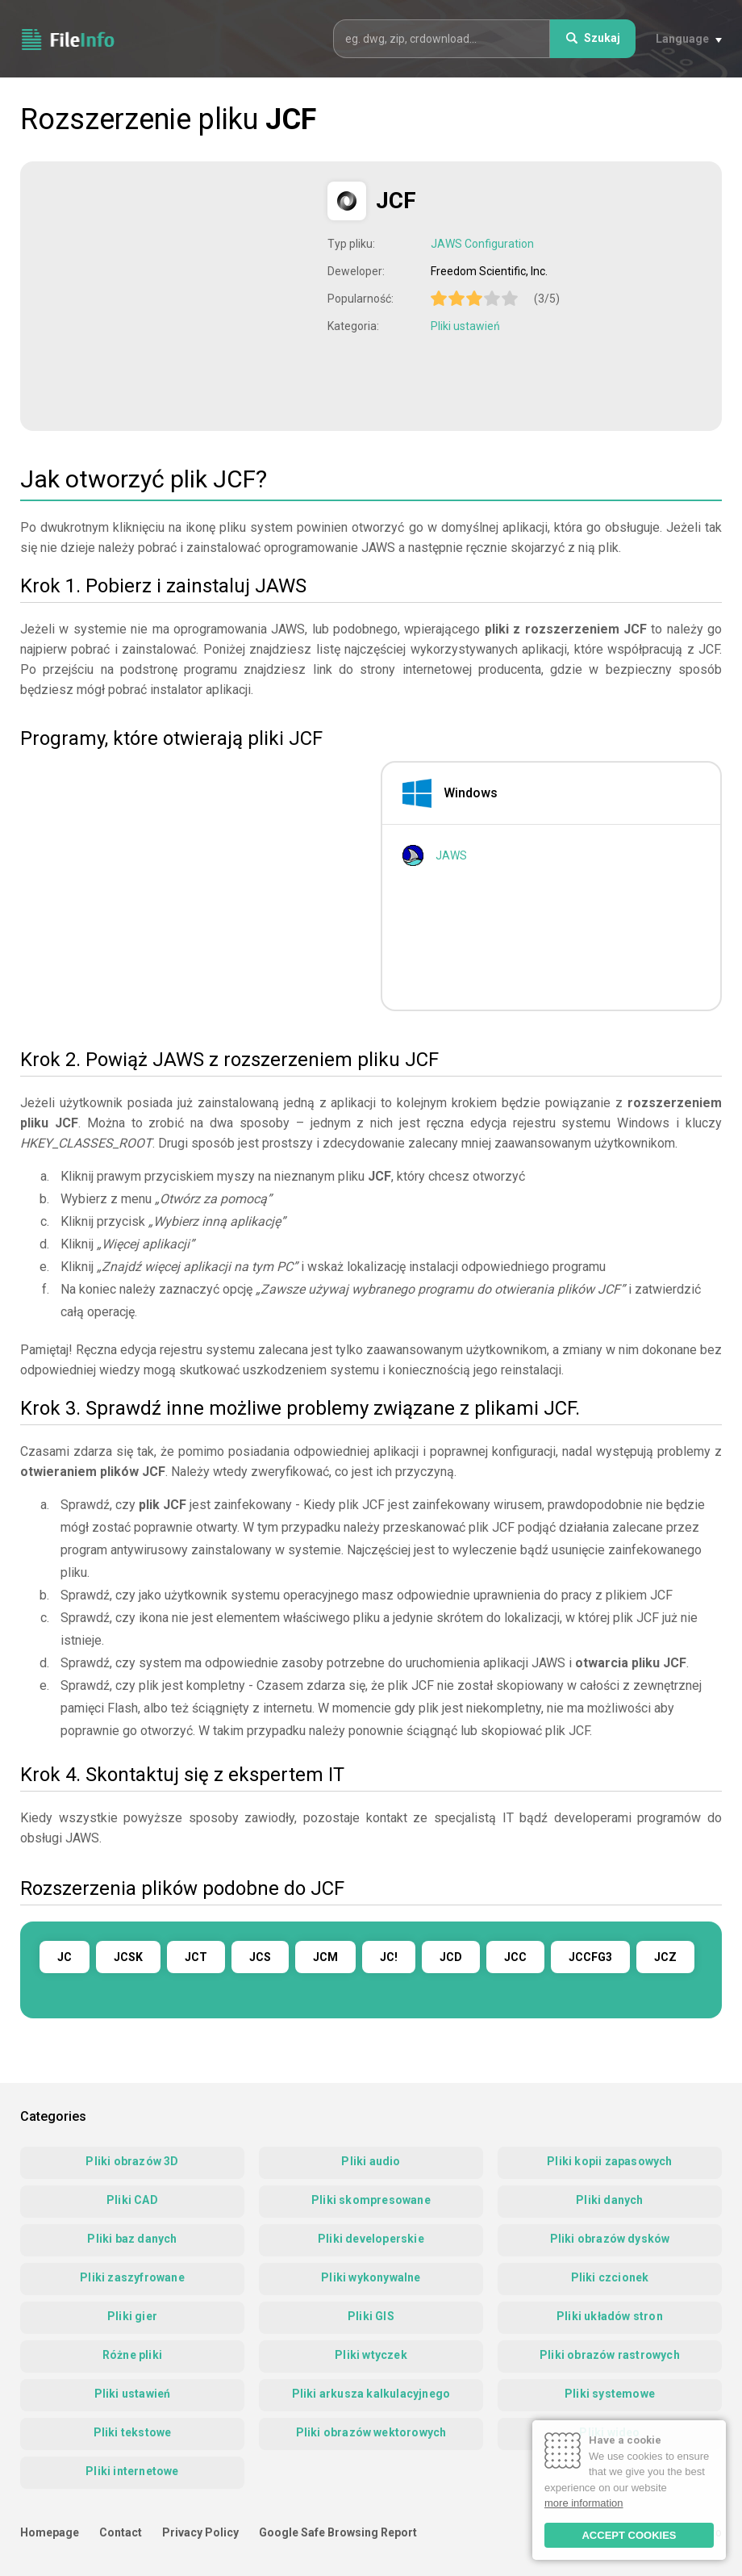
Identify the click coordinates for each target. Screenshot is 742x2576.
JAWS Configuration (482, 243)
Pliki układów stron (609, 2316)
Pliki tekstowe (133, 2432)
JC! (389, 1957)
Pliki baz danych (132, 2238)
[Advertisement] (175, 295)
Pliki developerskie (371, 2238)
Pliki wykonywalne (370, 2277)
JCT (196, 1957)
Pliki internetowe (131, 2471)
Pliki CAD (132, 2199)
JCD (451, 1957)
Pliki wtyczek (371, 2354)
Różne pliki (132, 2354)
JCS (260, 1957)
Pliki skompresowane (371, 2199)
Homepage (49, 2532)
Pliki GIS (371, 2316)
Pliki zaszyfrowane (132, 2277)
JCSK (128, 1957)
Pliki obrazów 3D (131, 2161)
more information (583, 2503)
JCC (515, 1957)
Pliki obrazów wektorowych (371, 2432)
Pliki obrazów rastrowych (610, 2354)
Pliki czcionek (610, 2277)
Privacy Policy (200, 2532)
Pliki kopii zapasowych (609, 2161)
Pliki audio (370, 2161)
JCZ (665, 1957)
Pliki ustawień (465, 326)
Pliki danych (609, 2199)
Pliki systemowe (610, 2393)
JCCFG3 (590, 1957)
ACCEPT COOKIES (629, 2535)
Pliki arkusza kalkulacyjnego (371, 2393)
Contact (120, 2532)
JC (64, 1957)
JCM (325, 1957)
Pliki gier (132, 2316)
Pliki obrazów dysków (610, 2238)
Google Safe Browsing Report (338, 2532)
